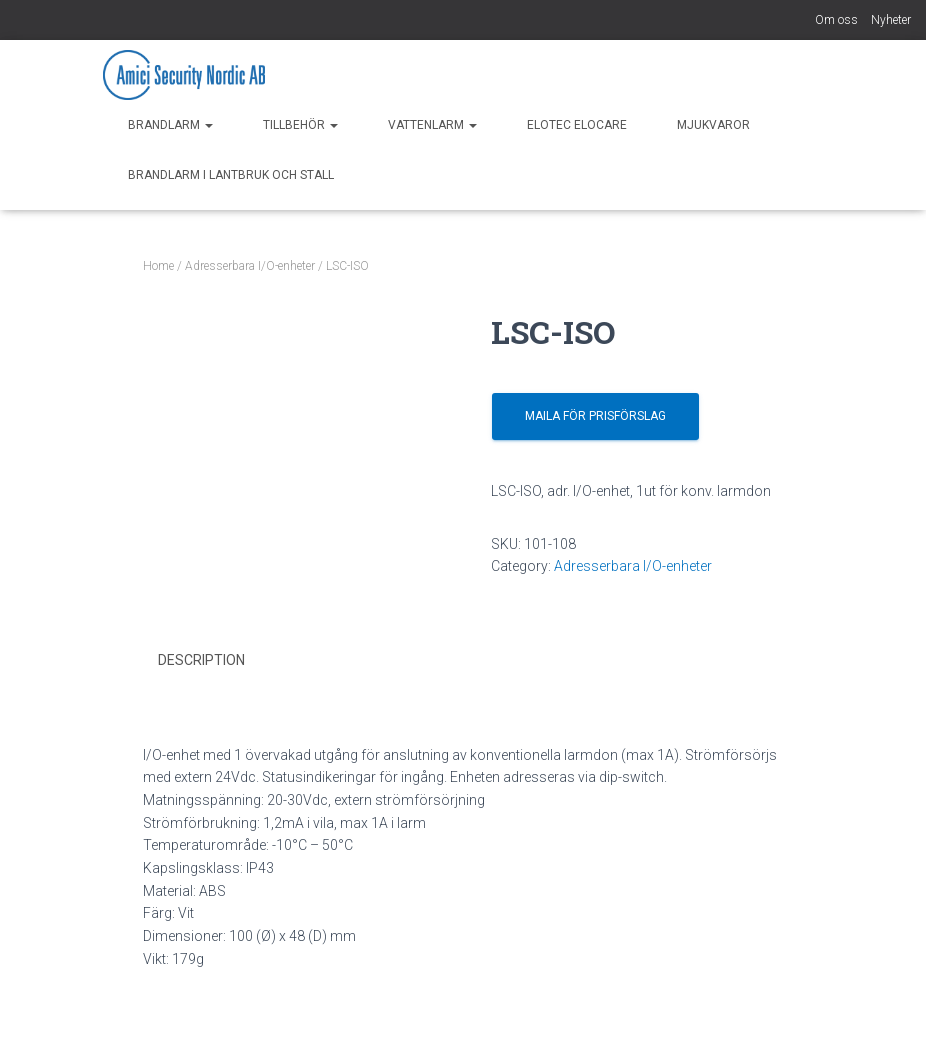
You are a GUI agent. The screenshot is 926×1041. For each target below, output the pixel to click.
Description (201, 660)
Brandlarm (170, 125)
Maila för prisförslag (595, 416)
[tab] (216, 661)
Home (158, 266)
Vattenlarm (432, 125)
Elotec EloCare (577, 125)
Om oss (836, 20)
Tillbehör (300, 125)
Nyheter (891, 20)
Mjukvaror (713, 125)
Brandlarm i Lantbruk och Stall (231, 175)
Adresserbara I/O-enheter (250, 266)
